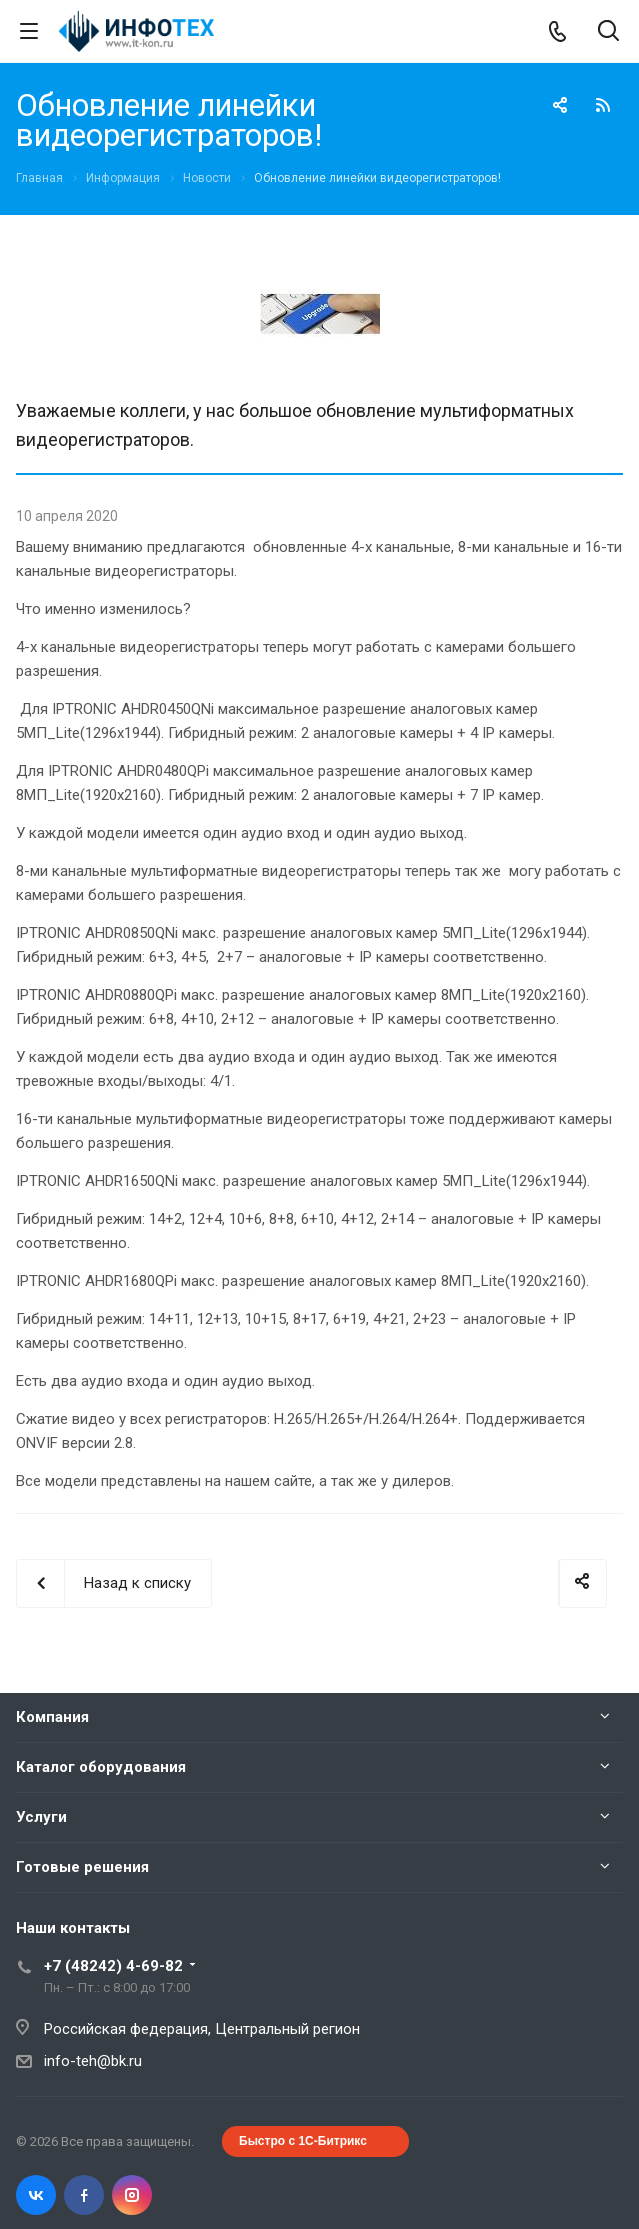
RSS (603, 105)
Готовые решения (82, 1867)
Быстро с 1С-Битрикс (303, 2141)
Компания (52, 1717)
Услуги (41, 1817)
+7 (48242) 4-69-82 (113, 1966)
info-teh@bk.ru (93, 2061)
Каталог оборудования (101, 1767)
